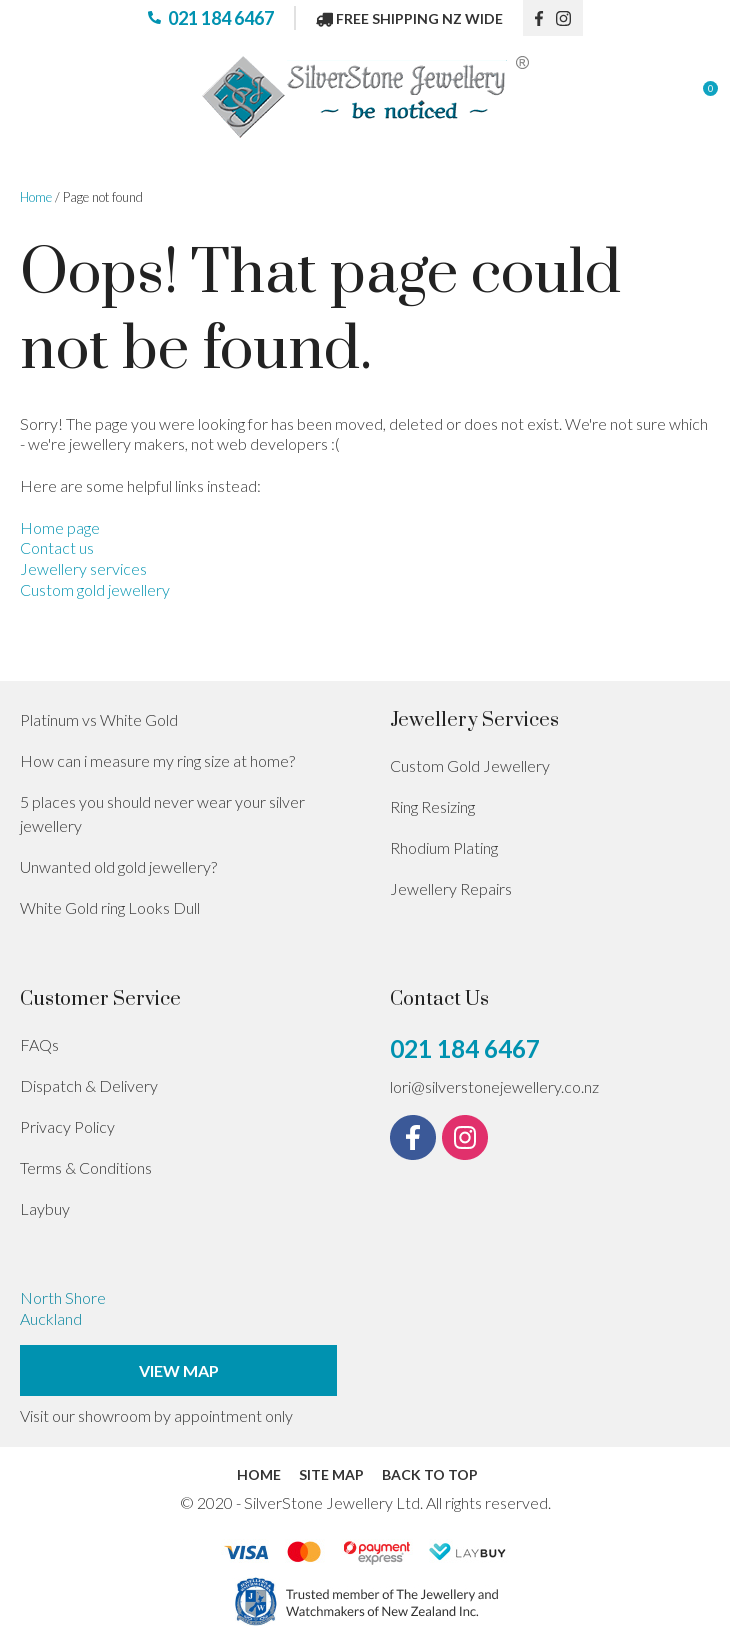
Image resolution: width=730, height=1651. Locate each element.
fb (540, 18)
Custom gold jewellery (95, 589)
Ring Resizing (432, 806)
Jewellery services (83, 568)
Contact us (57, 547)
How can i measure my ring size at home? (157, 760)
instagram (570, 18)
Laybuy (45, 1208)
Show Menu (32, 97)
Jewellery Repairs (451, 888)
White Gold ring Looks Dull (110, 907)
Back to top (430, 1474)
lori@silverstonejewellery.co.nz (494, 1086)
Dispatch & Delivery (89, 1085)
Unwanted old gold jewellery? (118, 866)
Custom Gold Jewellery (470, 765)
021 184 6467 (221, 18)
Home (36, 197)
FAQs (39, 1044)
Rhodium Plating (444, 847)
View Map (179, 1370)
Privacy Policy (67, 1126)
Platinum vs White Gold (99, 719)
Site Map (331, 1474)
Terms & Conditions (86, 1167)
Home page (60, 527)
